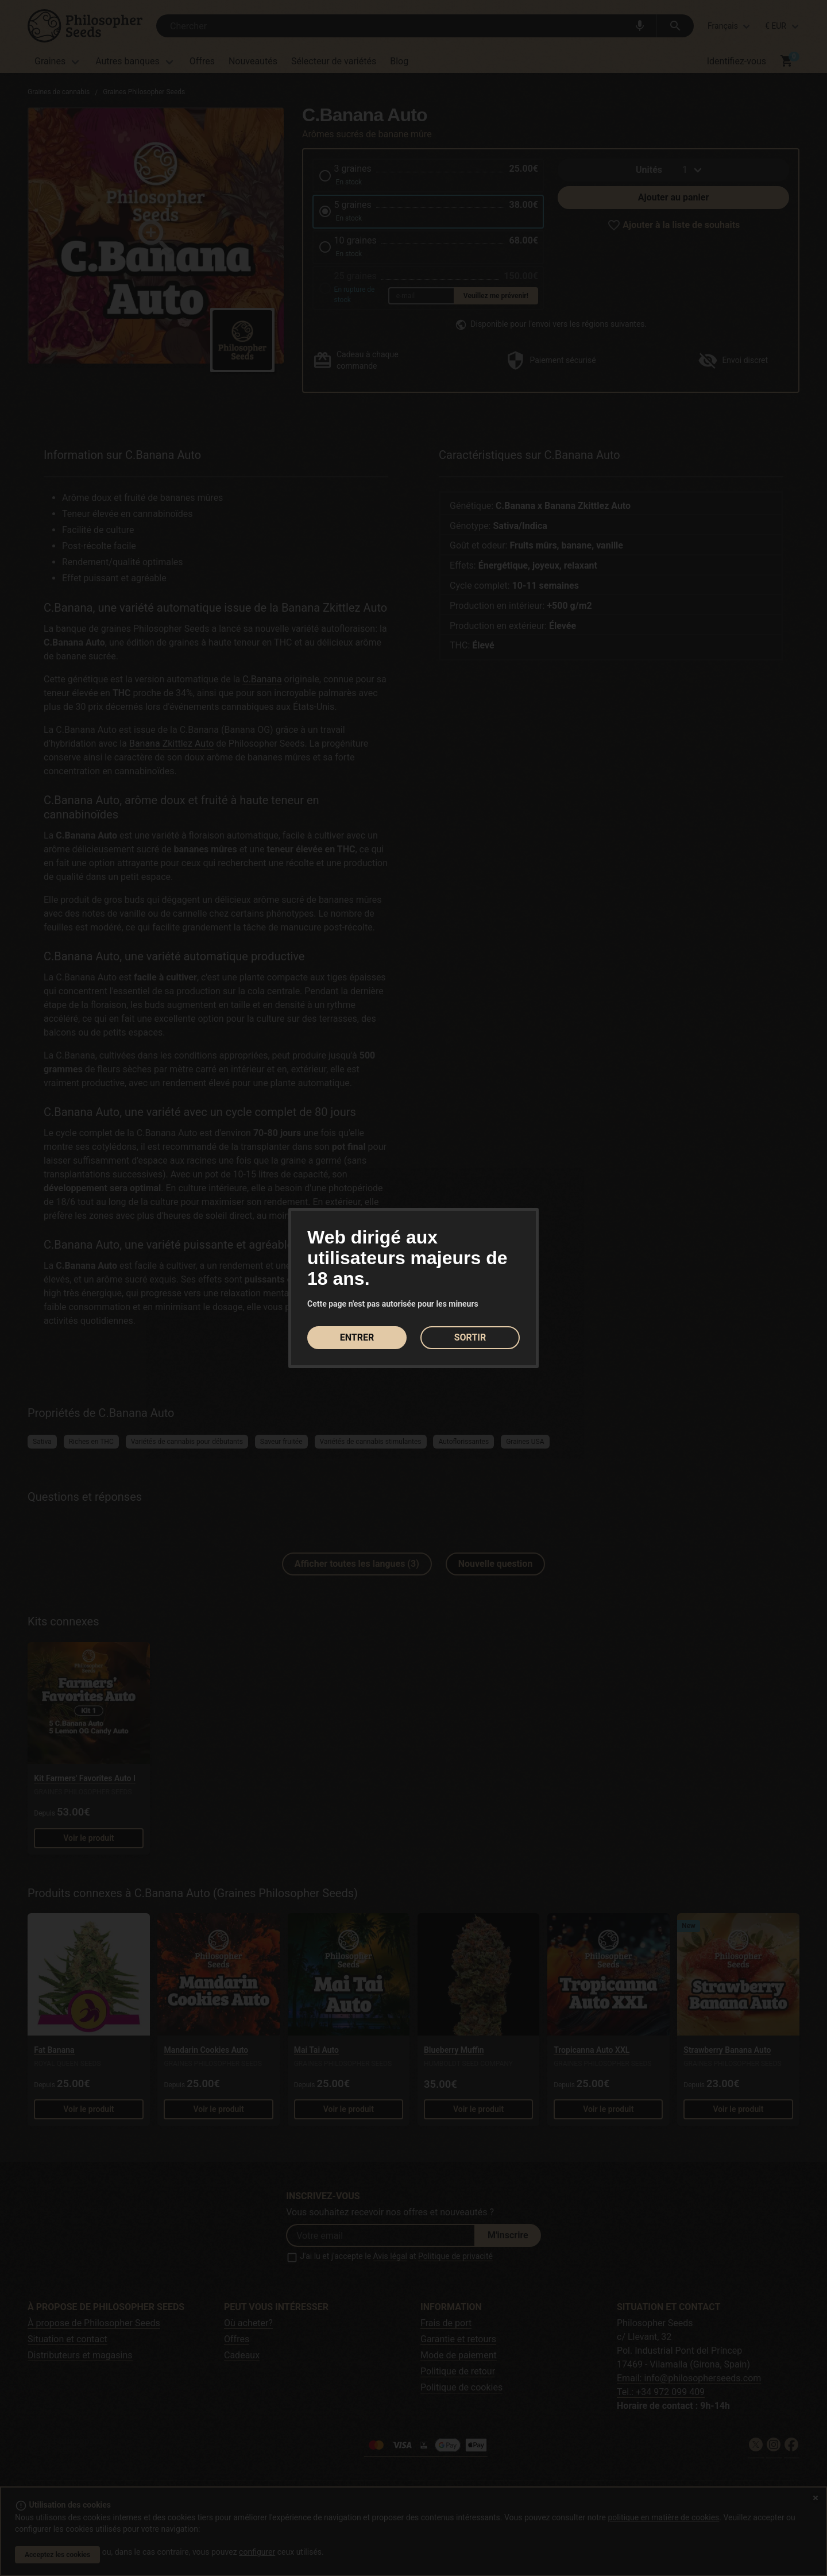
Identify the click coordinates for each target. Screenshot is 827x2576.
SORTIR (470, 1337)
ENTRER (357, 1337)
